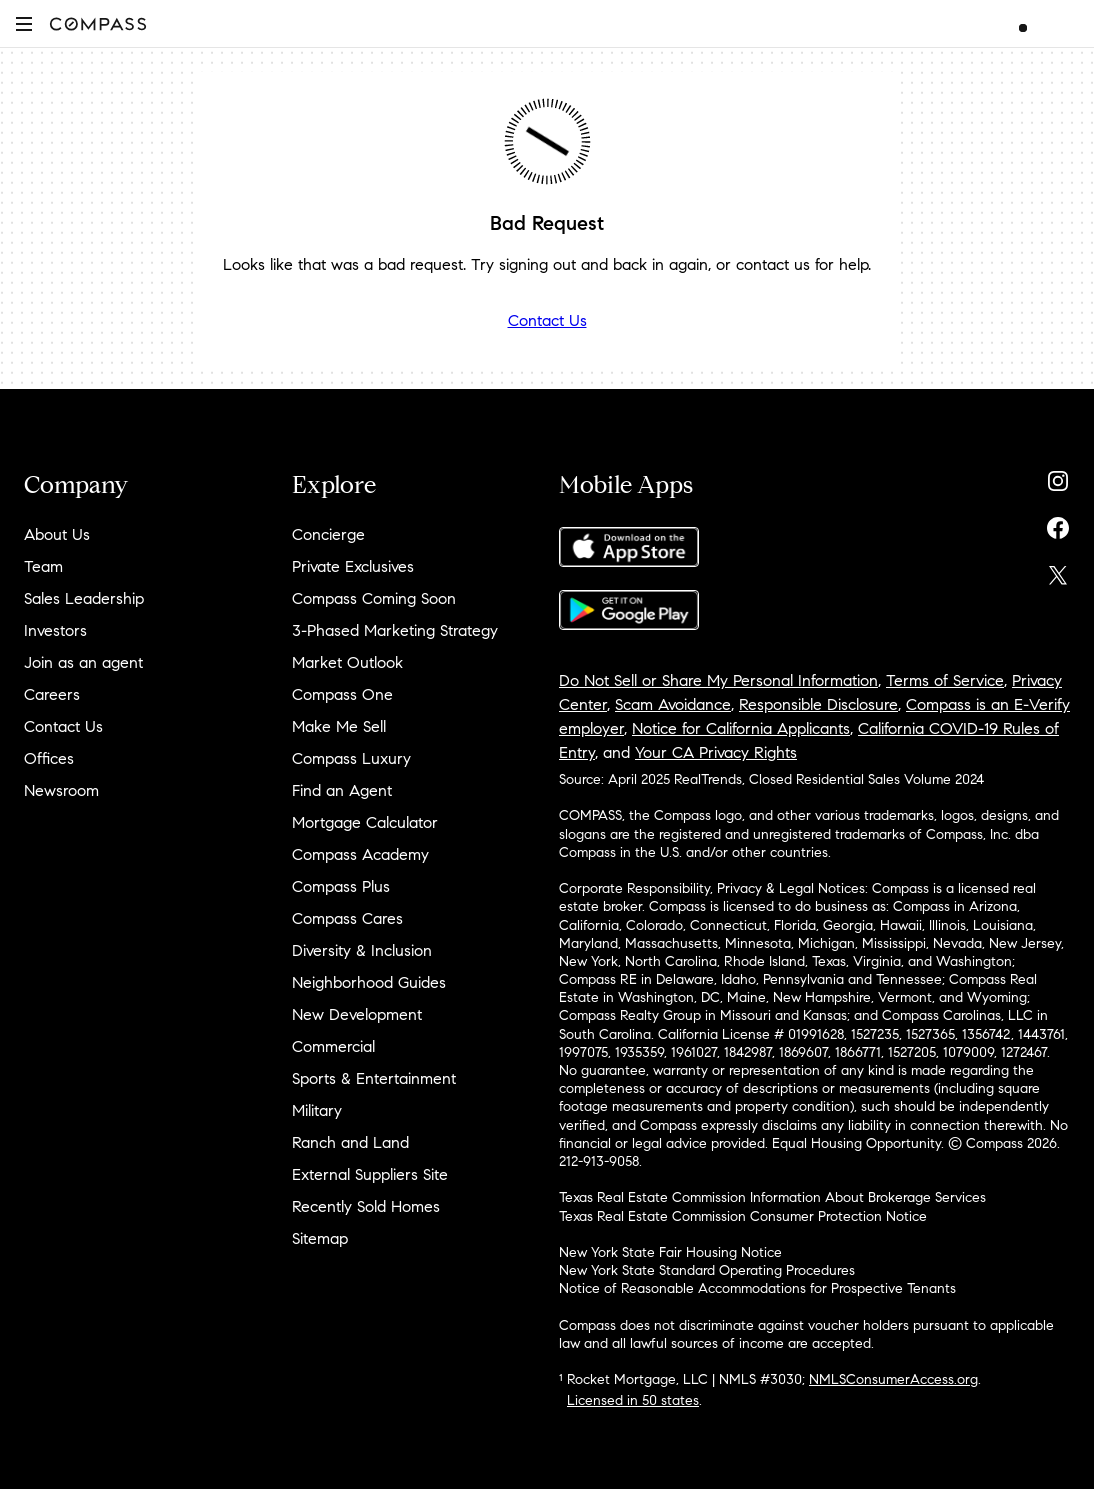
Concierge (328, 534)
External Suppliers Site (370, 1174)
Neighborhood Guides (369, 982)
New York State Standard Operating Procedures (707, 1270)
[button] (24, 23)
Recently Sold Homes (366, 1206)
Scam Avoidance (673, 704)
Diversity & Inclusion (362, 950)
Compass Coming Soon (374, 598)
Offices (49, 758)
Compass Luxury (351, 758)
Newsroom (61, 790)
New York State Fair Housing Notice (670, 1252)
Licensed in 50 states (633, 1400)
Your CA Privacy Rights (716, 752)
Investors (55, 630)
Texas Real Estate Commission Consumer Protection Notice (743, 1216)
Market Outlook (347, 662)
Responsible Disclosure (818, 704)
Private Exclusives (353, 566)
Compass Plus (341, 886)
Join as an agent (83, 662)
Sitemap (320, 1238)
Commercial (333, 1046)
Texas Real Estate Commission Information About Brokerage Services (772, 1197)
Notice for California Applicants (741, 728)
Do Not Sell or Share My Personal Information (718, 680)
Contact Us (547, 320)
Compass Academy (360, 854)
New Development (357, 1014)
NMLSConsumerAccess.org (893, 1379)
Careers (52, 694)
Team (43, 566)
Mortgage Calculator (365, 822)
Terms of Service (945, 680)
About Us (57, 534)
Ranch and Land (350, 1142)
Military (317, 1110)
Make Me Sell (339, 726)
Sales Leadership (84, 598)
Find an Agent (342, 790)
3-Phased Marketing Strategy (395, 630)
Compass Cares (347, 918)
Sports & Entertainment (374, 1078)
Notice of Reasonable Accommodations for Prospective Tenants (757, 1288)
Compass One (342, 694)
